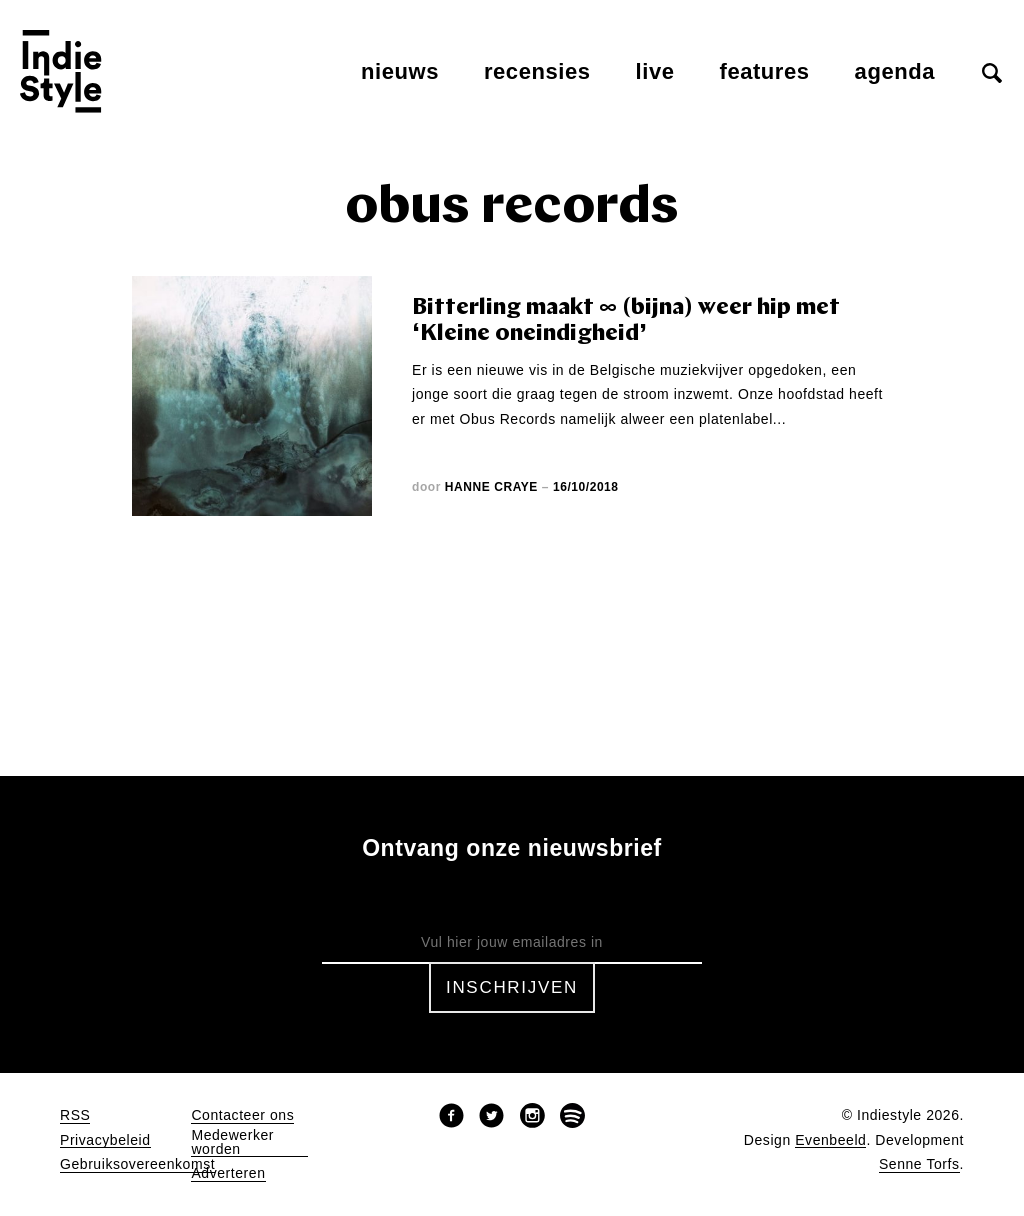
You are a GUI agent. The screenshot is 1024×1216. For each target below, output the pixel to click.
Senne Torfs (919, 1164)
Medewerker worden (232, 1142)
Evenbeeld (830, 1140)
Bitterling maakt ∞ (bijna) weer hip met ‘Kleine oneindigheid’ (626, 321)
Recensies (537, 71)
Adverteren (228, 1173)
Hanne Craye (491, 487)
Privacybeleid (105, 1140)
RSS (75, 1115)
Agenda (895, 71)
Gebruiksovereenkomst (137, 1164)
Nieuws (400, 71)
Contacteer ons (242, 1115)
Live (655, 71)
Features (765, 71)
